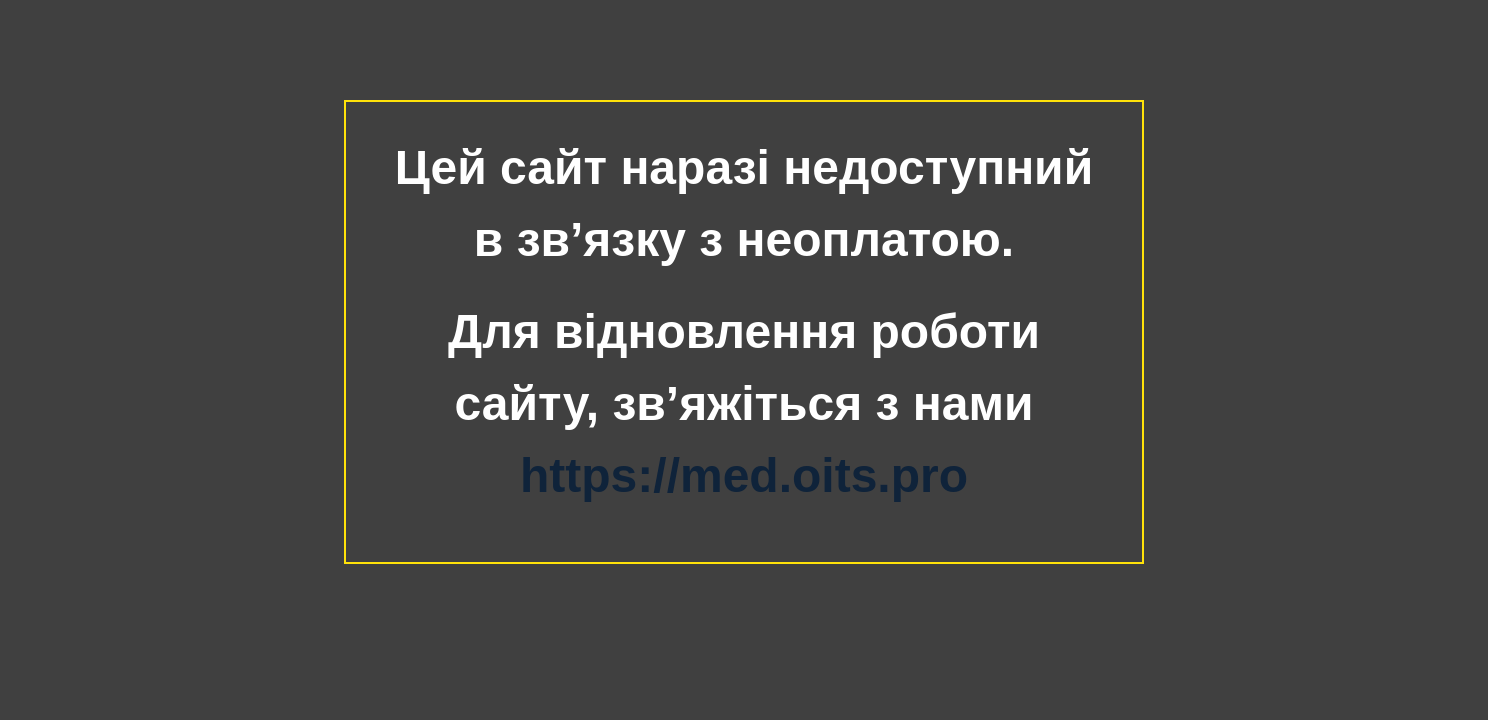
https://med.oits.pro (744, 475)
